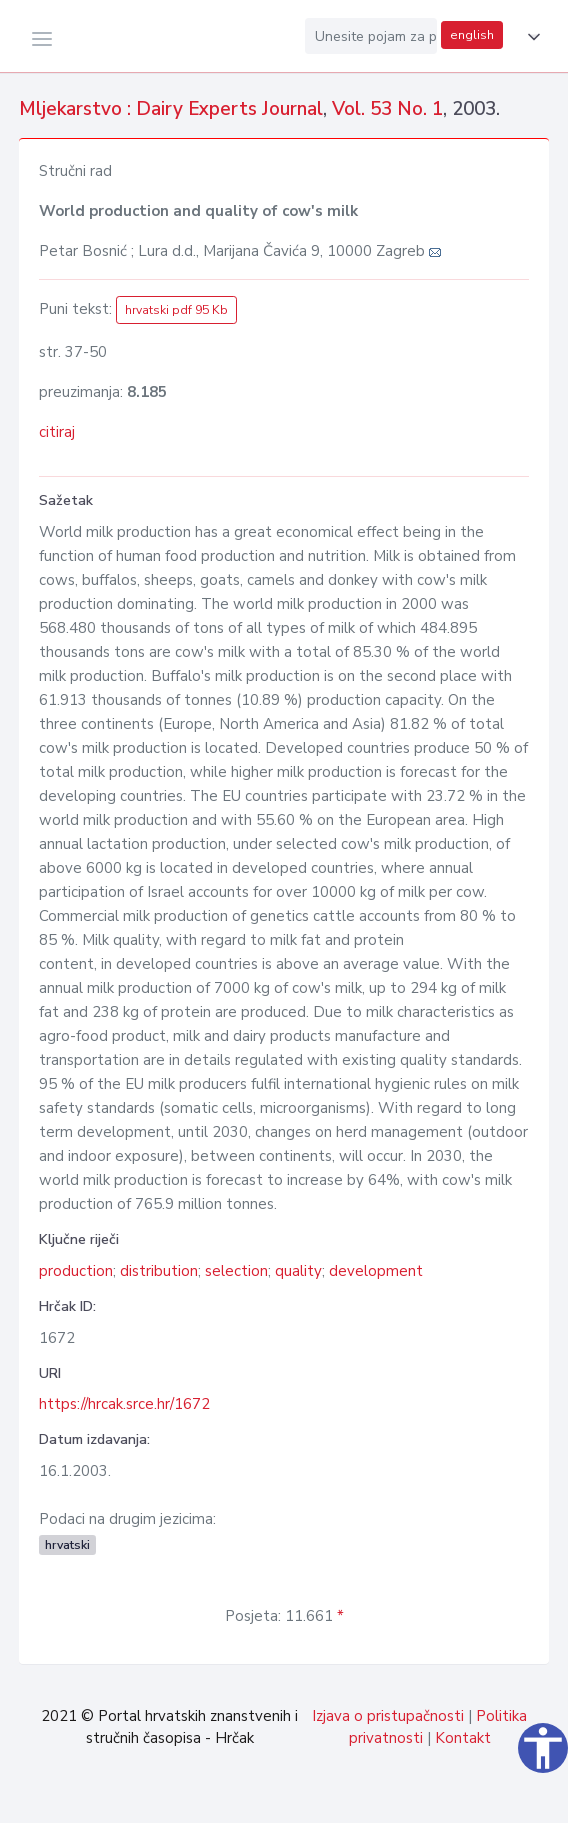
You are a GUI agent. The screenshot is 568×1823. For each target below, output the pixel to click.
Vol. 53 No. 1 (387, 109)
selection (236, 1271)
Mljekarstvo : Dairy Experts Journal (171, 109)
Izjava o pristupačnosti (388, 1716)
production (76, 1271)
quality (298, 1271)
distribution (159, 1271)
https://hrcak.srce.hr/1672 (124, 1404)
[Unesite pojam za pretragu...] (371, 36)
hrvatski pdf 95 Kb (176, 310)
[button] (530, 37)
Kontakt (463, 1738)
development (376, 1271)
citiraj (57, 432)
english (472, 35)
